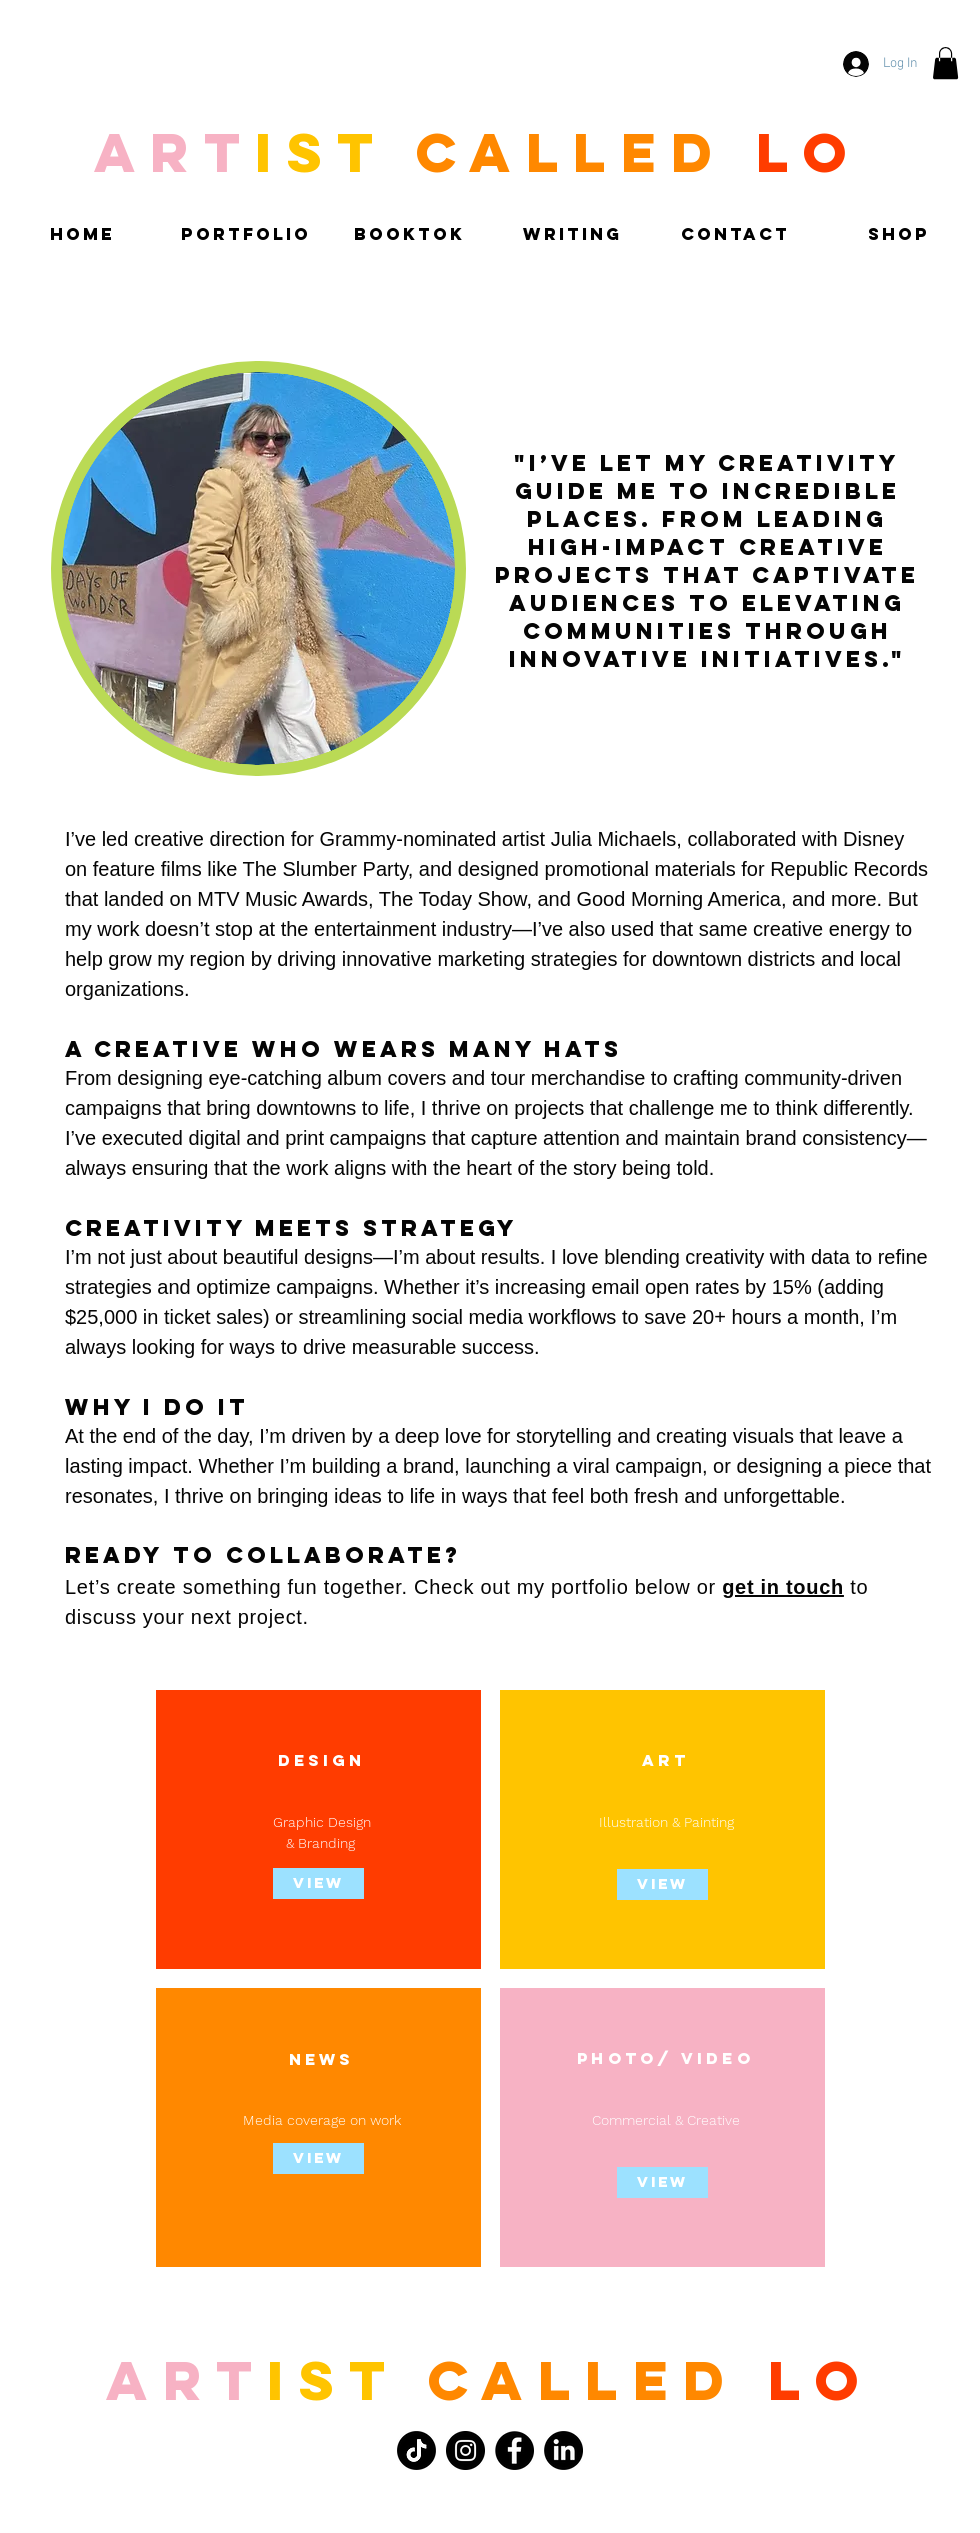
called (583, 2380)
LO (821, 2380)
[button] (945, 63)
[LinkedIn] (563, 2450)
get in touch (783, 1587)
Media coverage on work (322, 2120)
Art (186, 2380)
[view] (318, 1883)
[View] (318, 2158)
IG (336, 1760)
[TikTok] (416, 2450)
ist (333, 2380)
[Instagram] (465, 2450)
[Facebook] (514, 2450)
